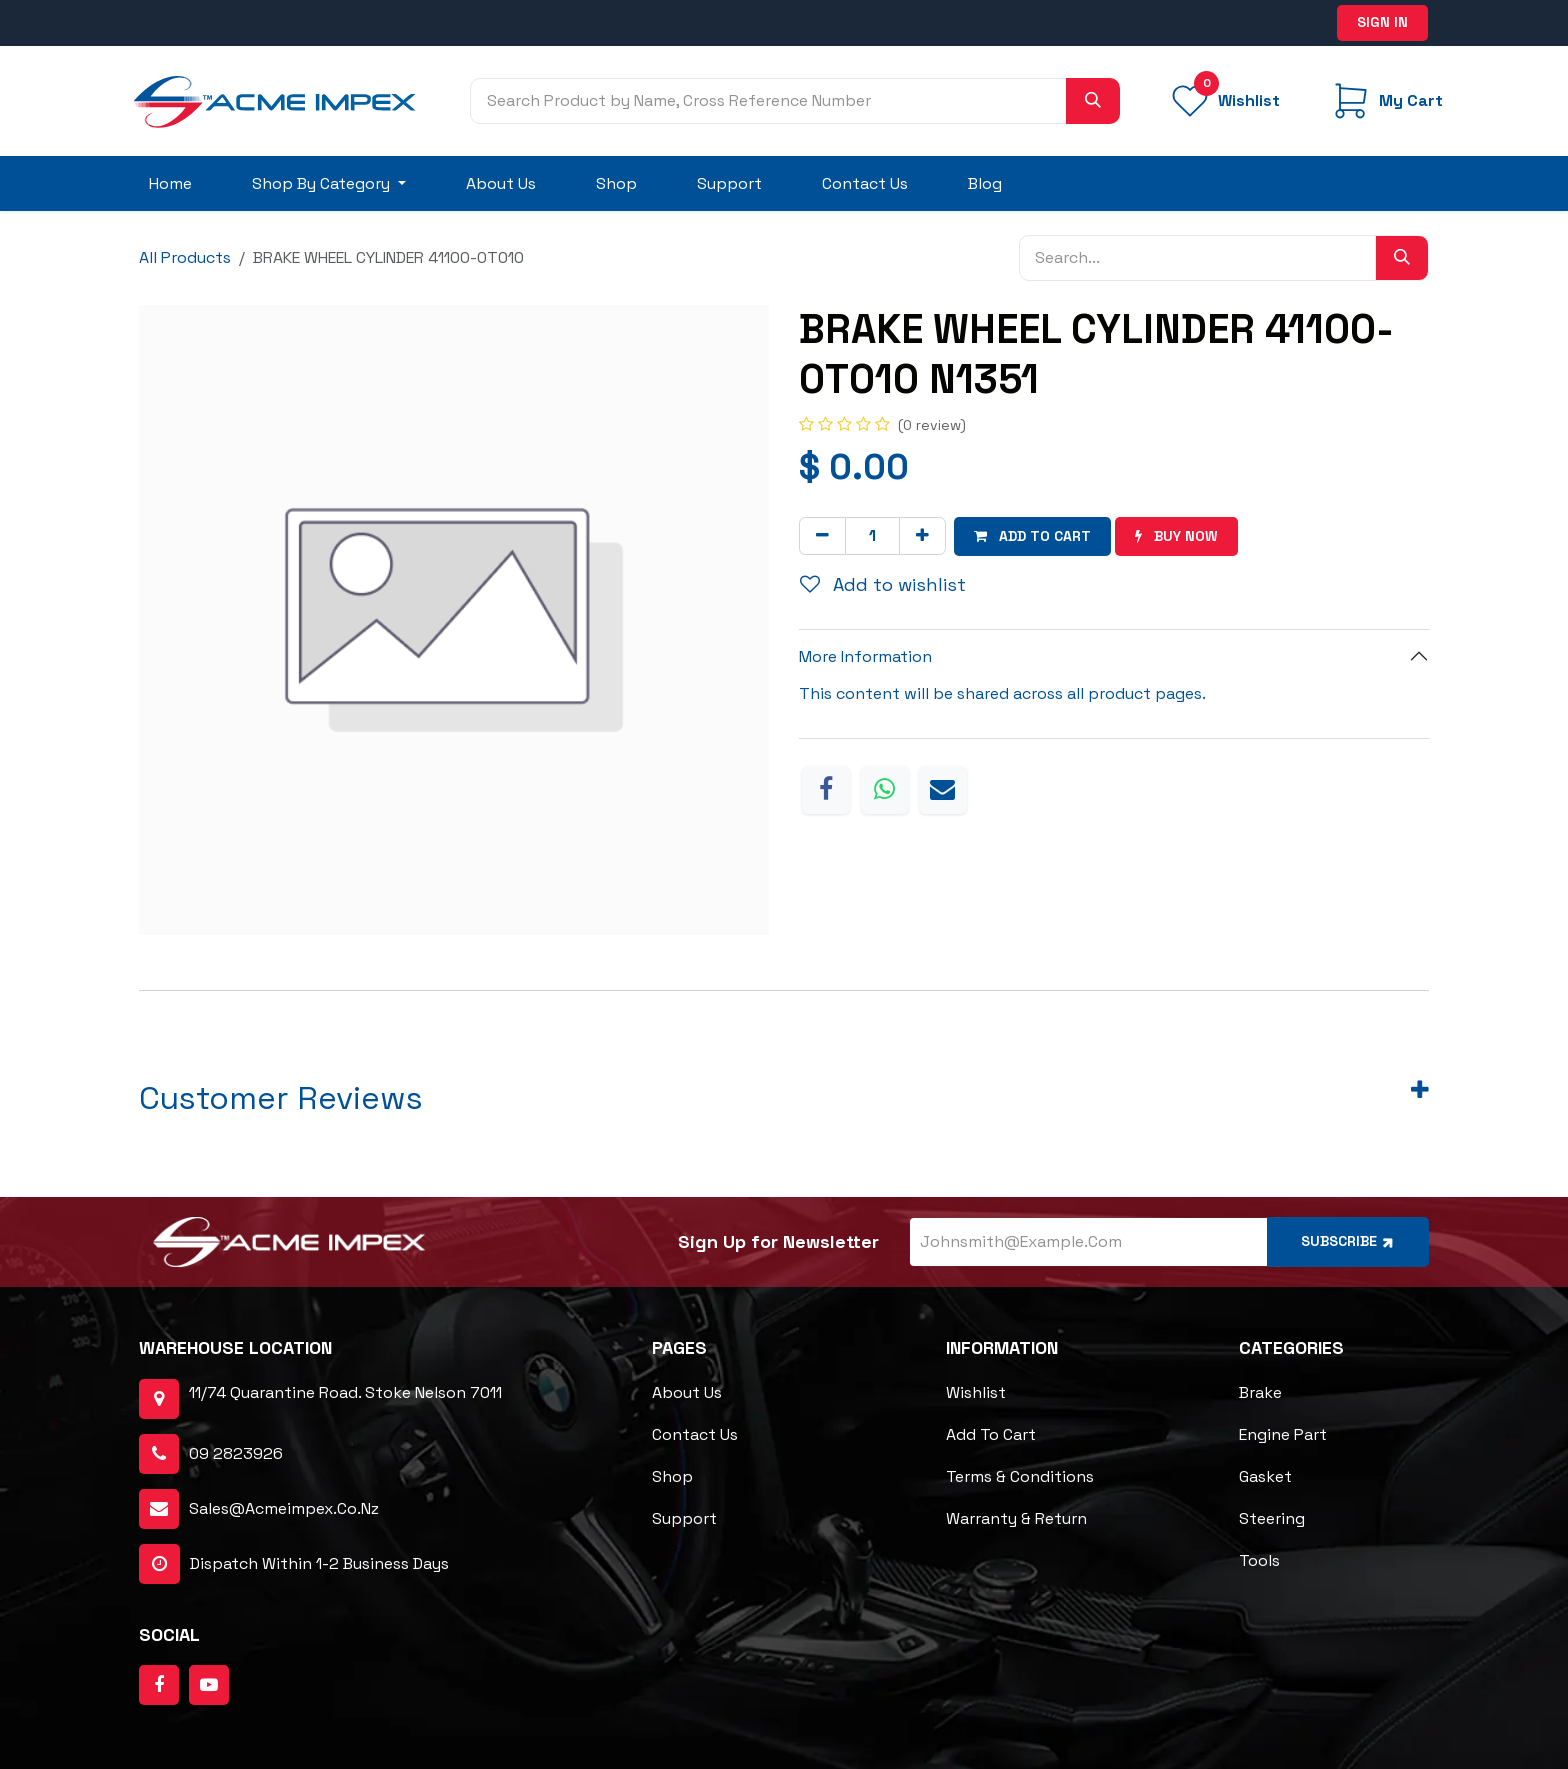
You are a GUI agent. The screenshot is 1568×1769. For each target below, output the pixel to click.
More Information (865, 656)
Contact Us (695, 1434)
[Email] (943, 790)
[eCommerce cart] (1385, 101)
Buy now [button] (1176, 536)
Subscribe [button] (1349, 1241)
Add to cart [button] (1032, 536)
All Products (185, 257)
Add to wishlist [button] (883, 584)
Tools (1259, 1560)
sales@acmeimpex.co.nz (284, 1508)
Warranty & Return (1016, 1518)
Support (684, 1518)
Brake (1260, 1392)
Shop (672, 1476)
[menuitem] (170, 184)
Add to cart (991, 1434)
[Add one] (922, 536)
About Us (687, 1392)
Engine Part (1283, 1434)
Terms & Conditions (1020, 1476)
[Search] (1093, 101)
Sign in (1382, 22)
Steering (1272, 1518)
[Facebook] (826, 790)
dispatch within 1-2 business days (294, 1564)
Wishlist (976, 1392)
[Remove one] (822, 536)
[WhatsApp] (885, 790)
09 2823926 (236, 1453)
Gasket (1265, 1476)
